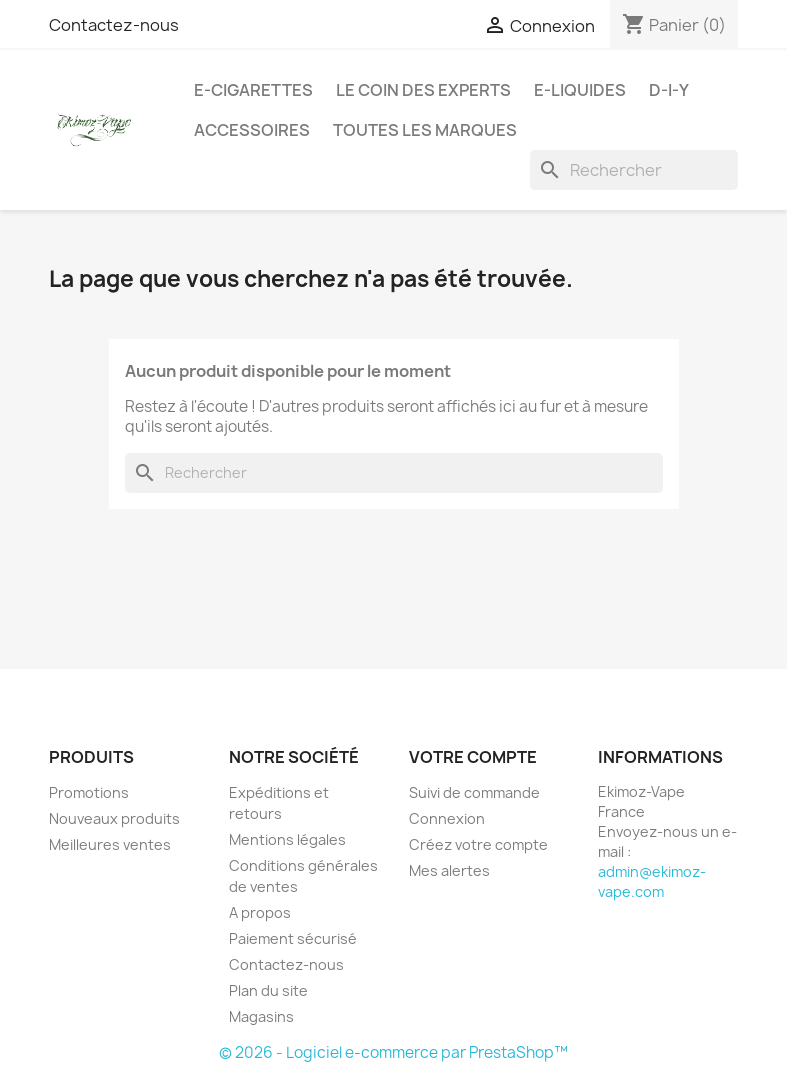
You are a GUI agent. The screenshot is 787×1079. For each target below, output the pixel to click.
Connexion (447, 818)
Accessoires (252, 130)
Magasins (261, 1016)
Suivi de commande (474, 792)
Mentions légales (287, 839)
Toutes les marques (425, 130)
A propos (260, 912)
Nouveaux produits (114, 818)
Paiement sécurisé (293, 938)
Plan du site (268, 990)
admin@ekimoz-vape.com (652, 881)
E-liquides (580, 90)
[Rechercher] (634, 170)
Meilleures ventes (110, 844)
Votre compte (473, 757)
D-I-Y (669, 90)
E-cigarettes (253, 90)
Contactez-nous (114, 25)
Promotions (89, 792)
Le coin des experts (423, 90)
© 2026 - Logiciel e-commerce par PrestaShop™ (393, 1052)
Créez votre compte (478, 844)
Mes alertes (449, 870)
